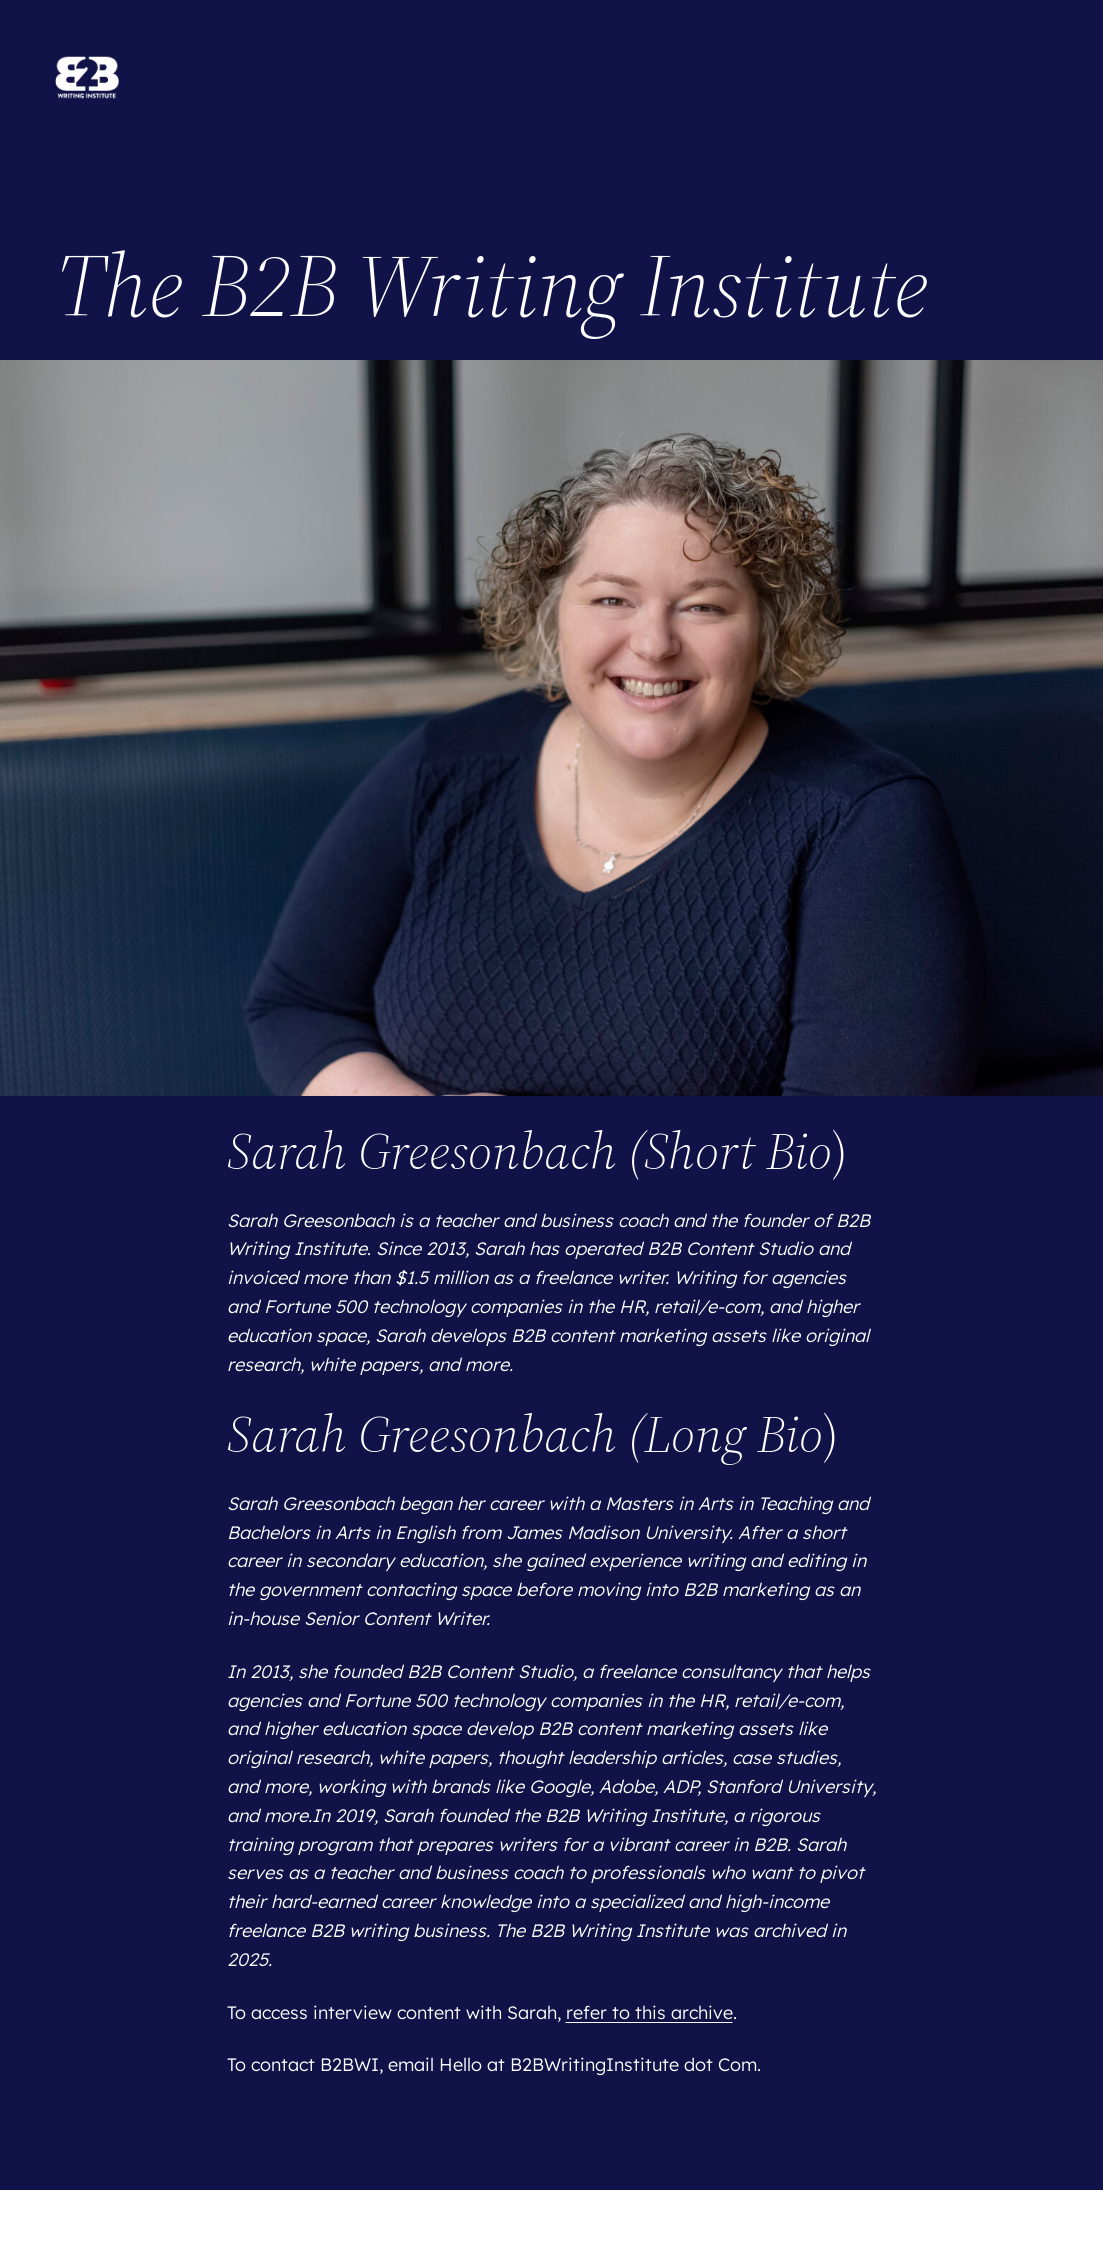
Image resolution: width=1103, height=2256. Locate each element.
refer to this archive (649, 2012)
